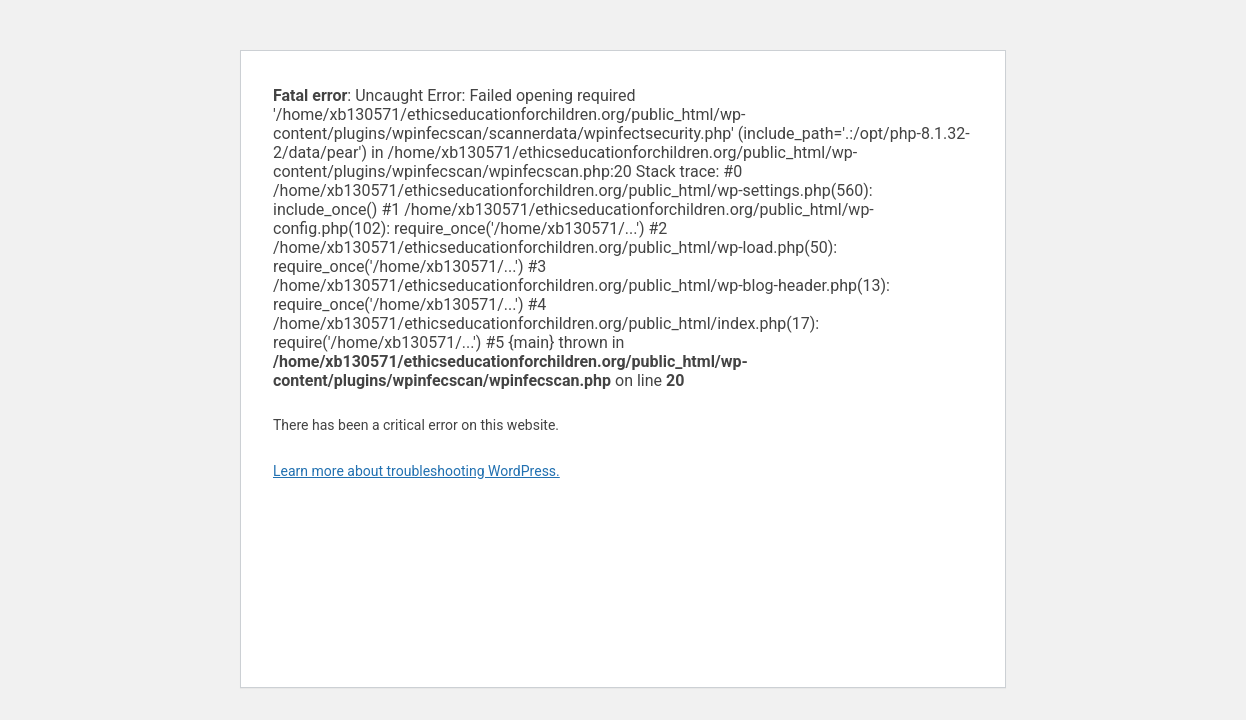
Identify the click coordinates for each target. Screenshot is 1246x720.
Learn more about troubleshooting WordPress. (416, 471)
